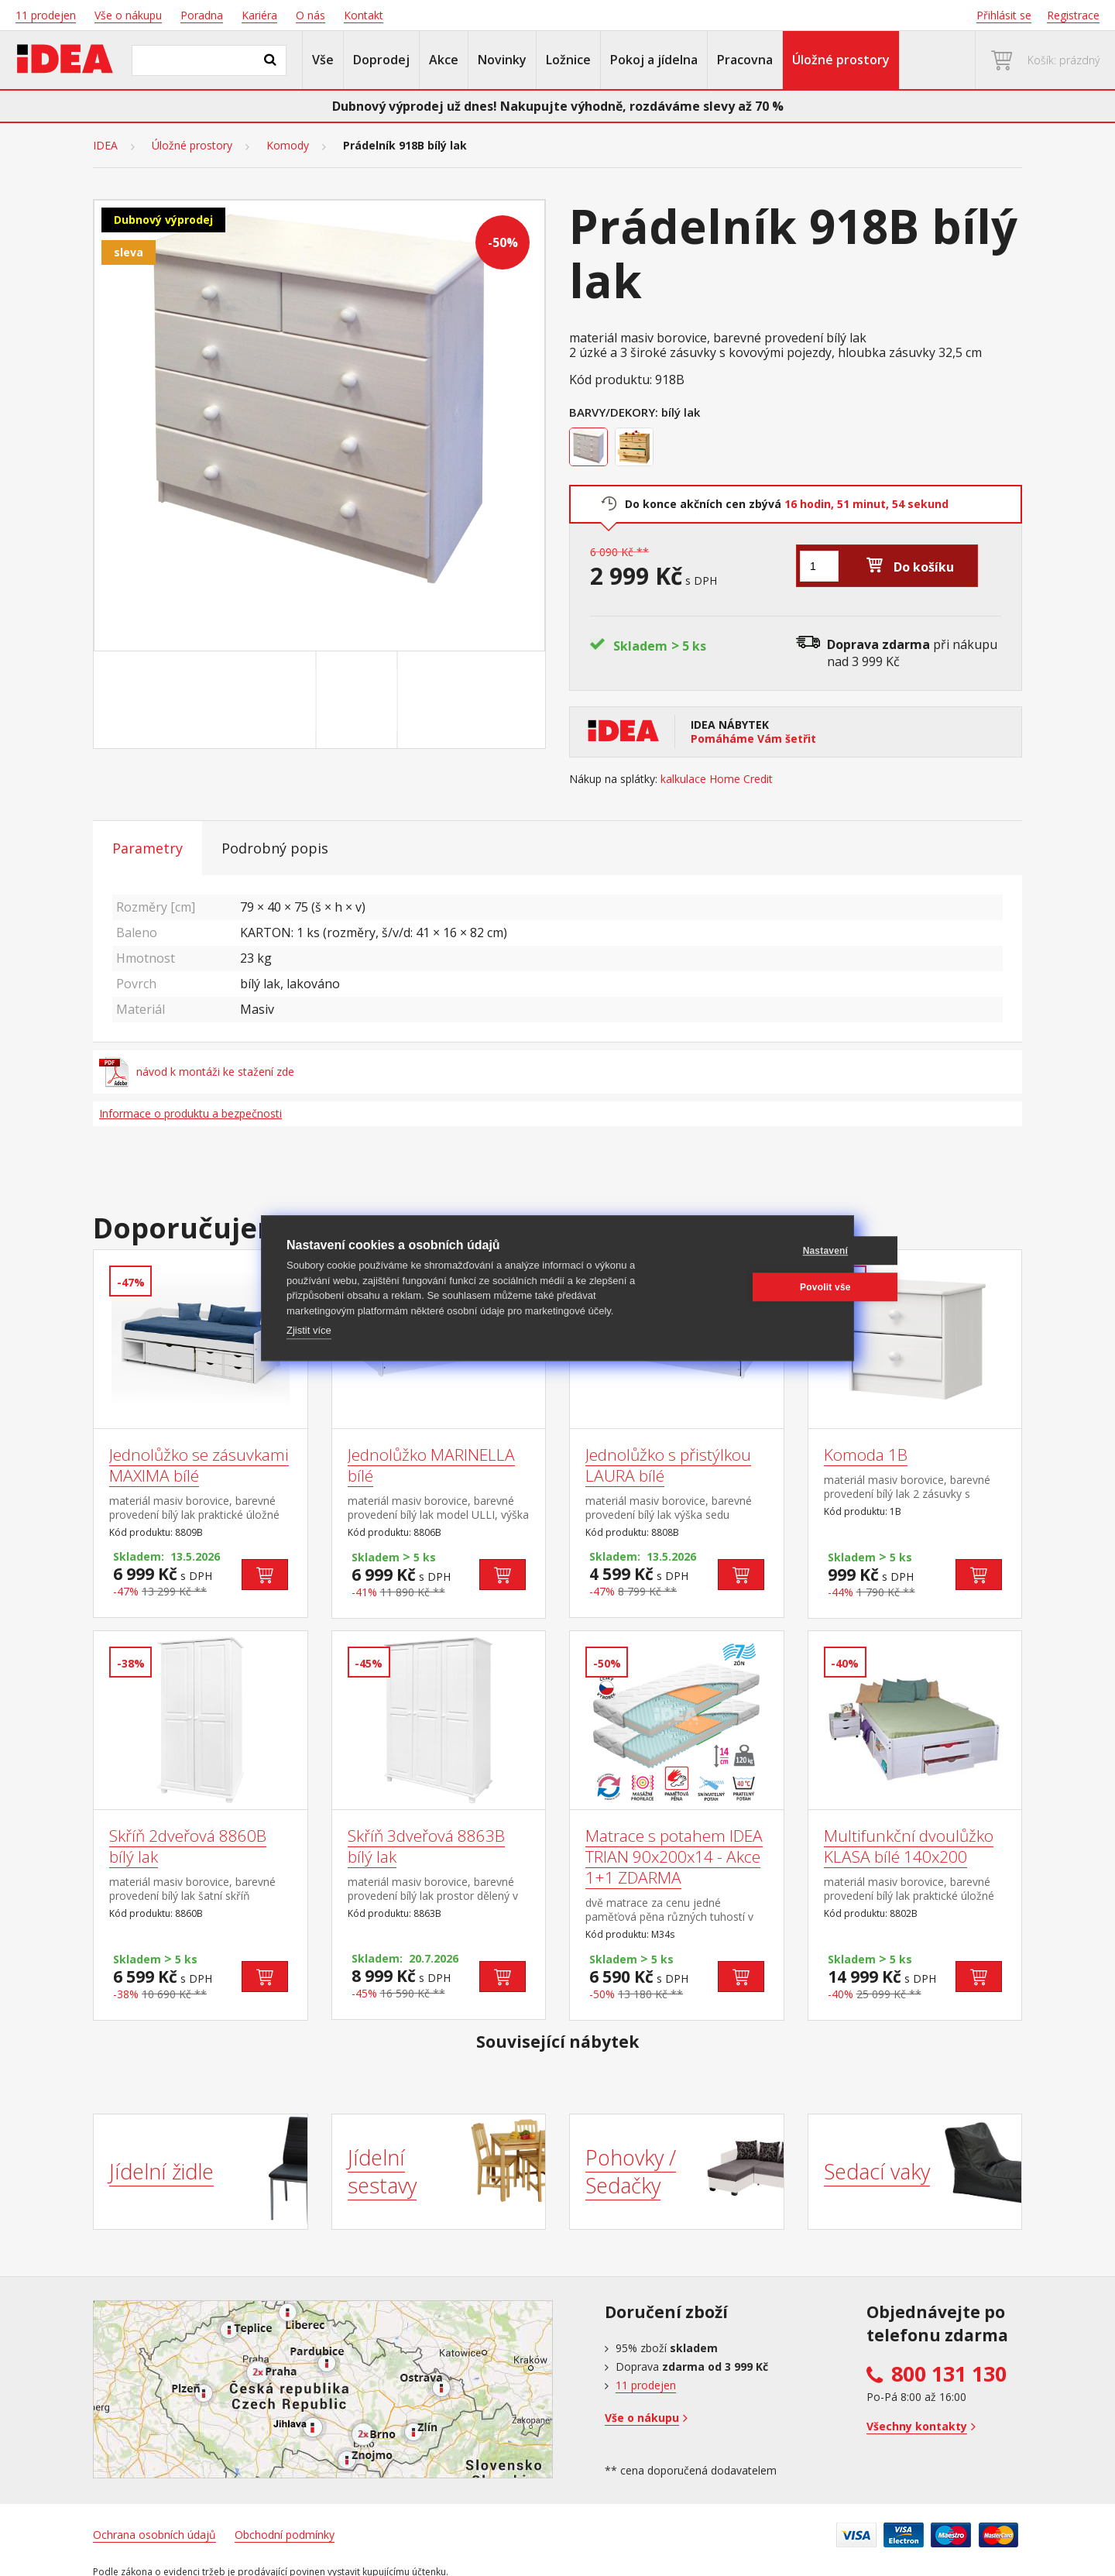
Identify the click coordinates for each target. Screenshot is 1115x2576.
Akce (443, 59)
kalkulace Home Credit (716, 779)
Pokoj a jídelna (654, 59)
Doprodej (381, 59)
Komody (287, 145)
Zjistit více (308, 1330)
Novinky (502, 59)
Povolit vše (754, 1287)
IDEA (105, 145)
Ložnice (568, 59)
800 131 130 (949, 2373)
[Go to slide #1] (279, 700)
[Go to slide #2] (360, 700)
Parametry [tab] (147, 848)
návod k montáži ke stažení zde (196, 1071)
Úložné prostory (841, 59)
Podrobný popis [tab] (274, 848)
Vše (323, 59)
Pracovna (745, 59)
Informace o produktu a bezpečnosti (190, 1113)
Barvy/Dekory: (613, 412)
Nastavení (754, 1250)
